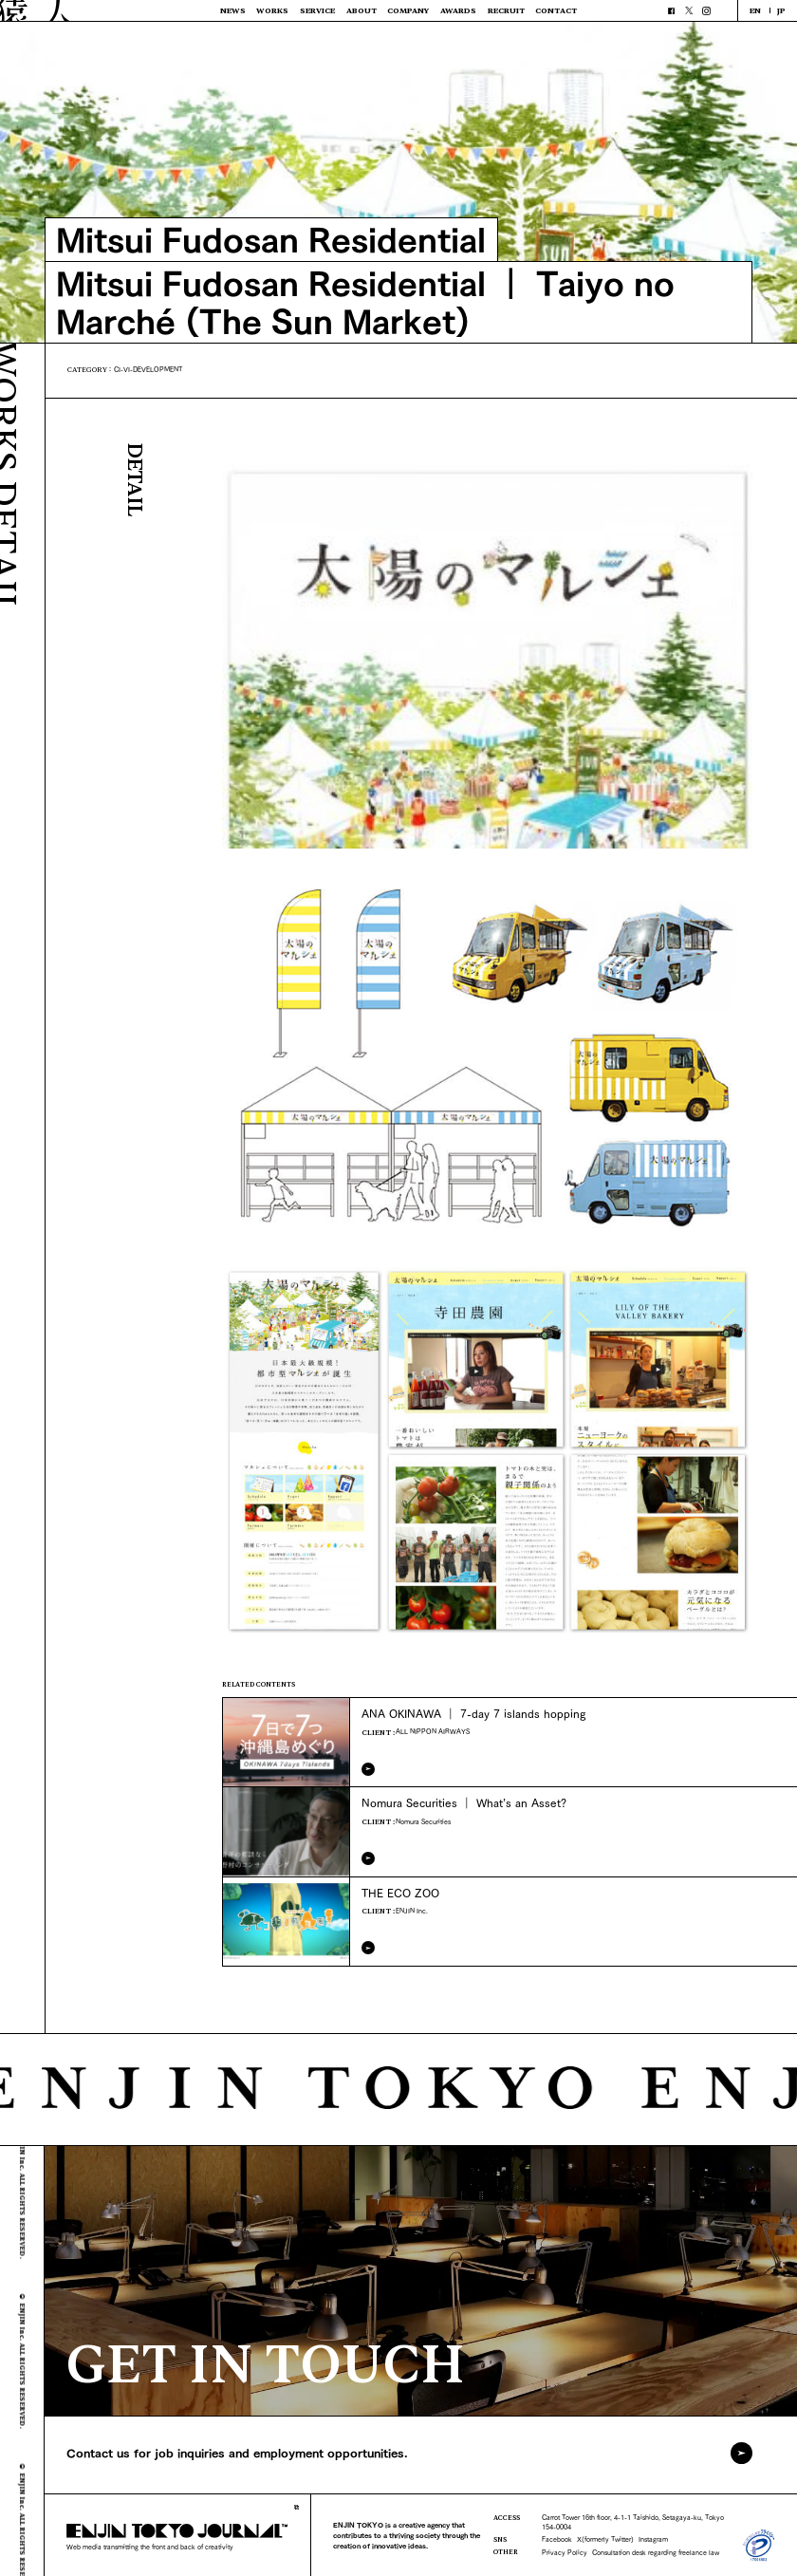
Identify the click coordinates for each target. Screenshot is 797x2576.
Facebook (557, 2538)
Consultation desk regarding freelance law (655, 2552)
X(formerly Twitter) (605, 2538)
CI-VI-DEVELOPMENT (148, 369)
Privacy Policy (564, 2552)
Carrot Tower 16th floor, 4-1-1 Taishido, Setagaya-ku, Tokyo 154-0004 (633, 2521)
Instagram (653, 2538)
